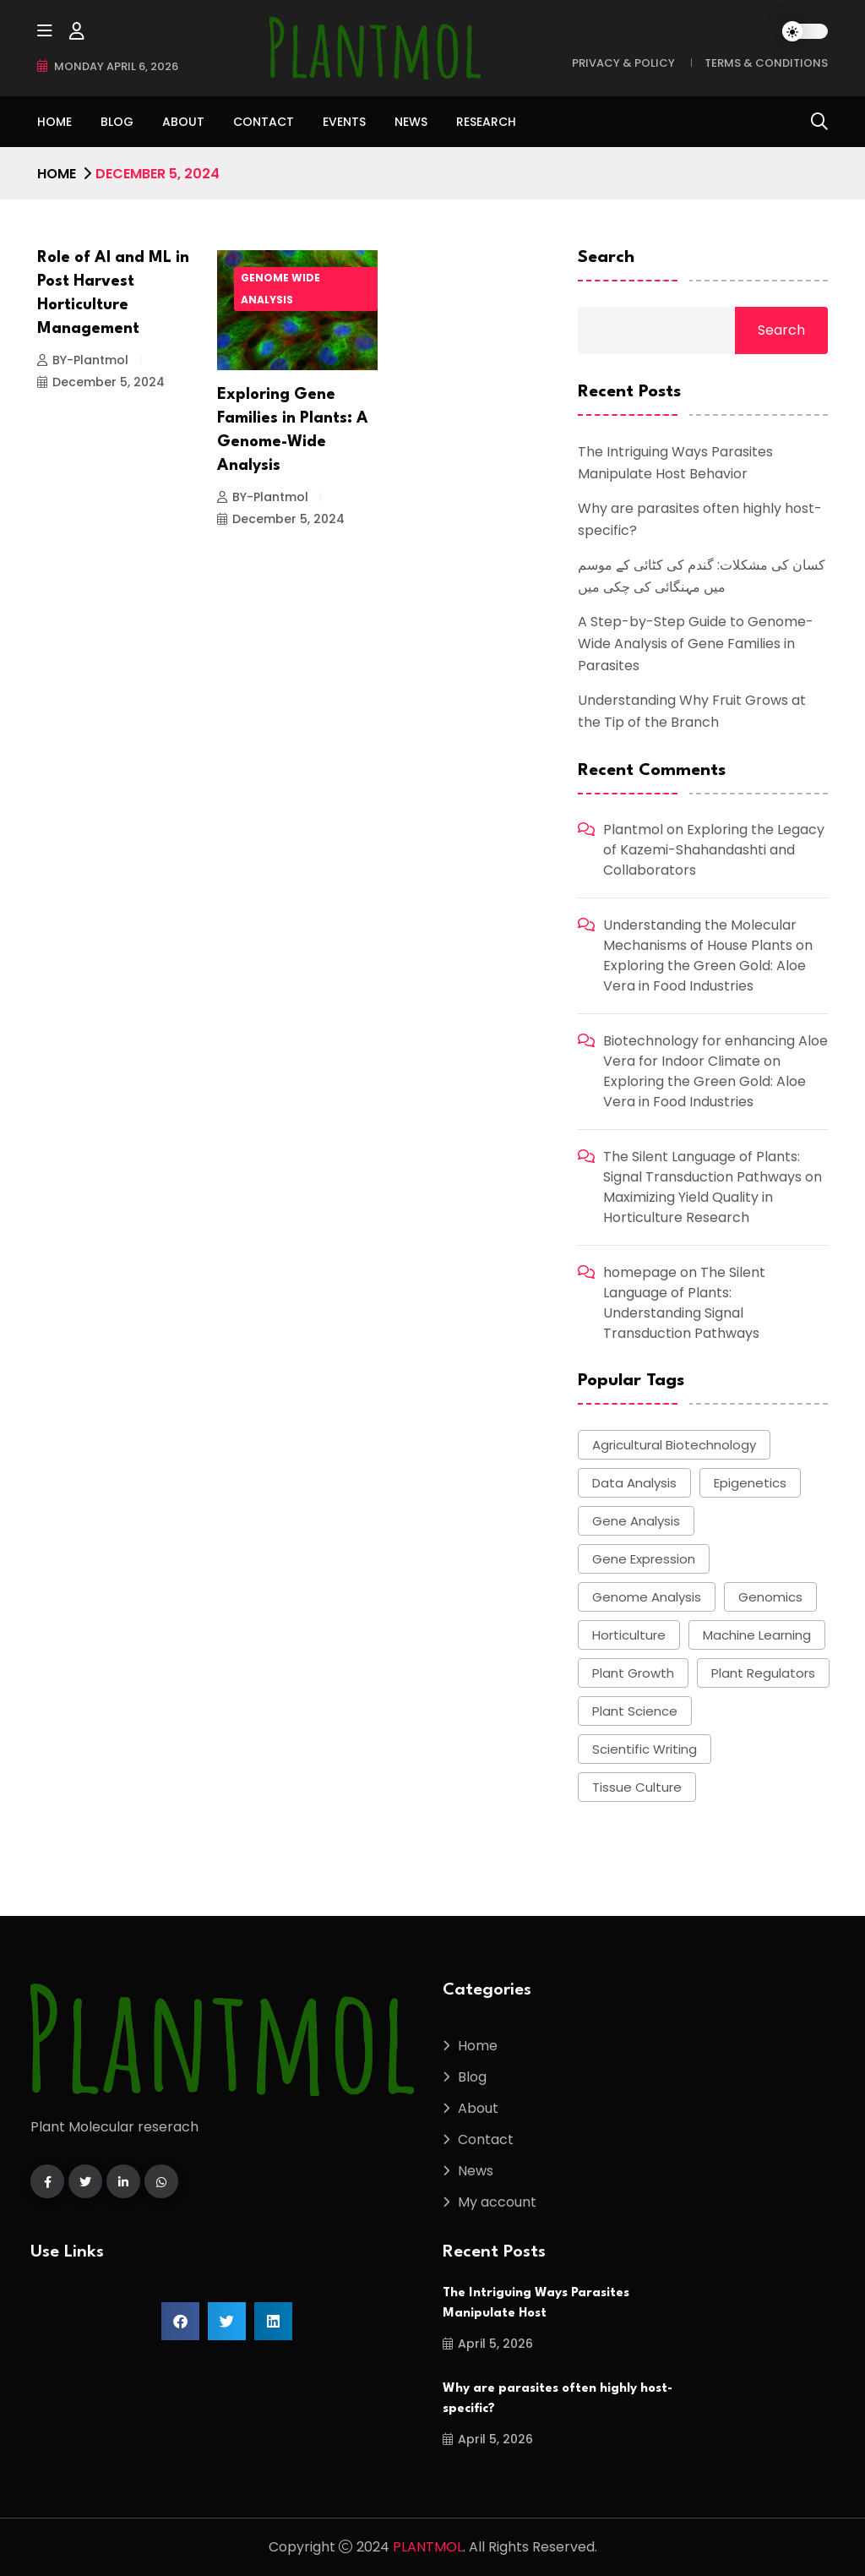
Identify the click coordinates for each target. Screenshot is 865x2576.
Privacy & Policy (623, 63)
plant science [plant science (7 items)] (634, 1711)
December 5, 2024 (101, 382)
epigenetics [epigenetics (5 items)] (750, 1483)
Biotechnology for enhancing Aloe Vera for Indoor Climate (715, 1051)
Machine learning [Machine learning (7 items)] (757, 1635)
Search (606, 257)
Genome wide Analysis (280, 288)
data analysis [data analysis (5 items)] (634, 1483)
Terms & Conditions (766, 63)
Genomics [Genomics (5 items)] (770, 1597)
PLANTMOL (428, 2547)
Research (486, 121)
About (183, 121)
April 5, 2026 (488, 2343)
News (410, 121)
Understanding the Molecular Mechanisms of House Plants (700, 935)
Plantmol (633, 829)
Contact (263, 121)
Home (54, 121)
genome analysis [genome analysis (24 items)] (646, 1597)
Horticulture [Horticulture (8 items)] (629, 1635)
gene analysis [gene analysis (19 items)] (636, 1521)
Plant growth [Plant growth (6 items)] (633, 1673)
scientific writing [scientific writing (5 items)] (644, 1749)
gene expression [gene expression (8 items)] (643, 1559)
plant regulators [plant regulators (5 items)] (763, 1673)
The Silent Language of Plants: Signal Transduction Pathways (702, 1167)
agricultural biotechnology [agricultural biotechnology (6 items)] (674, 1445)
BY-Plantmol (82, 360)
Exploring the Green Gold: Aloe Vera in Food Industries (704, 976)
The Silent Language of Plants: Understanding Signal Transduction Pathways (684, 1303)
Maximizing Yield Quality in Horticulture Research (688, 1207)
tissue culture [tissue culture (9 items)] (637, 1787)
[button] (180, 2321)
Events (344, 121)
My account (497, 2202)
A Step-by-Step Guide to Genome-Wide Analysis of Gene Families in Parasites (695, 643)
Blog (117, 121)
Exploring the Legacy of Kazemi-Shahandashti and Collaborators (713, 850)
